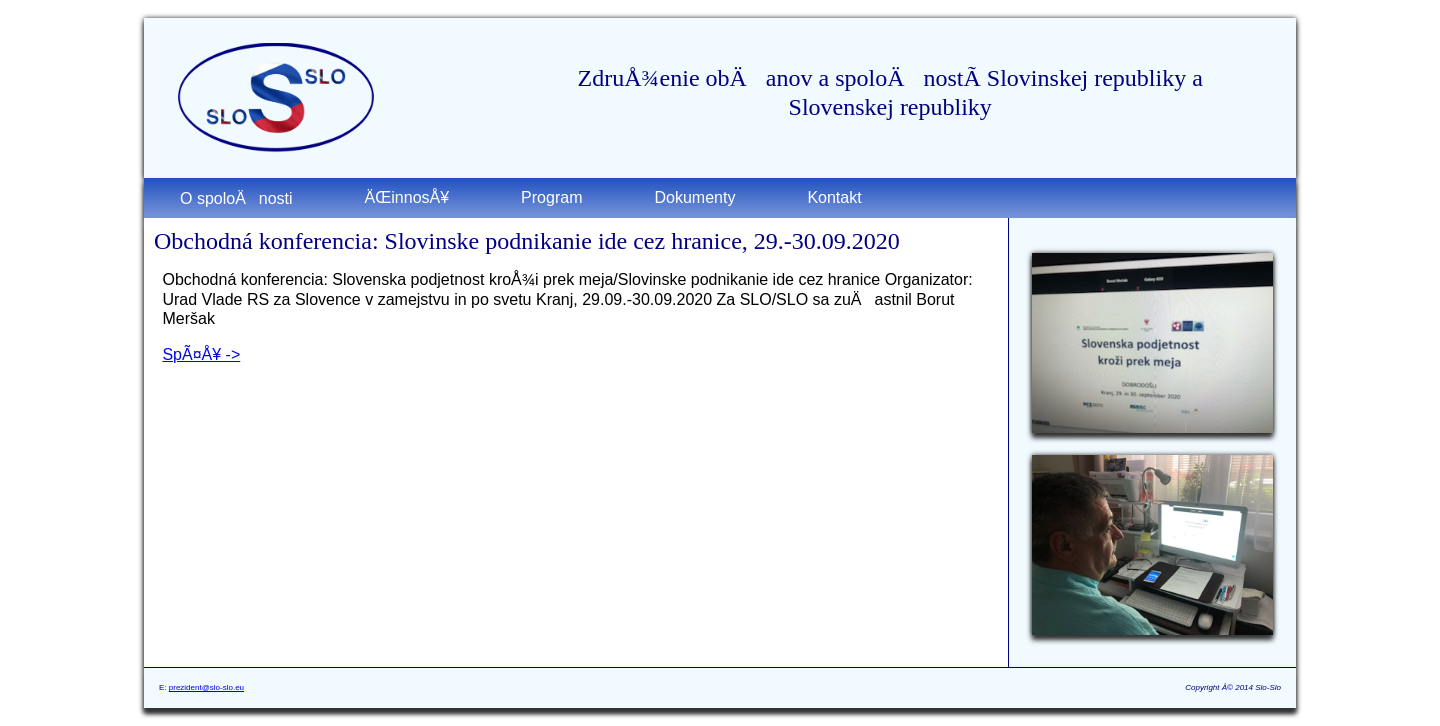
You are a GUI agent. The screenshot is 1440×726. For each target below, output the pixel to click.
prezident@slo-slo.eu (206, 687)
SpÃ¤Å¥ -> (201, 354)
